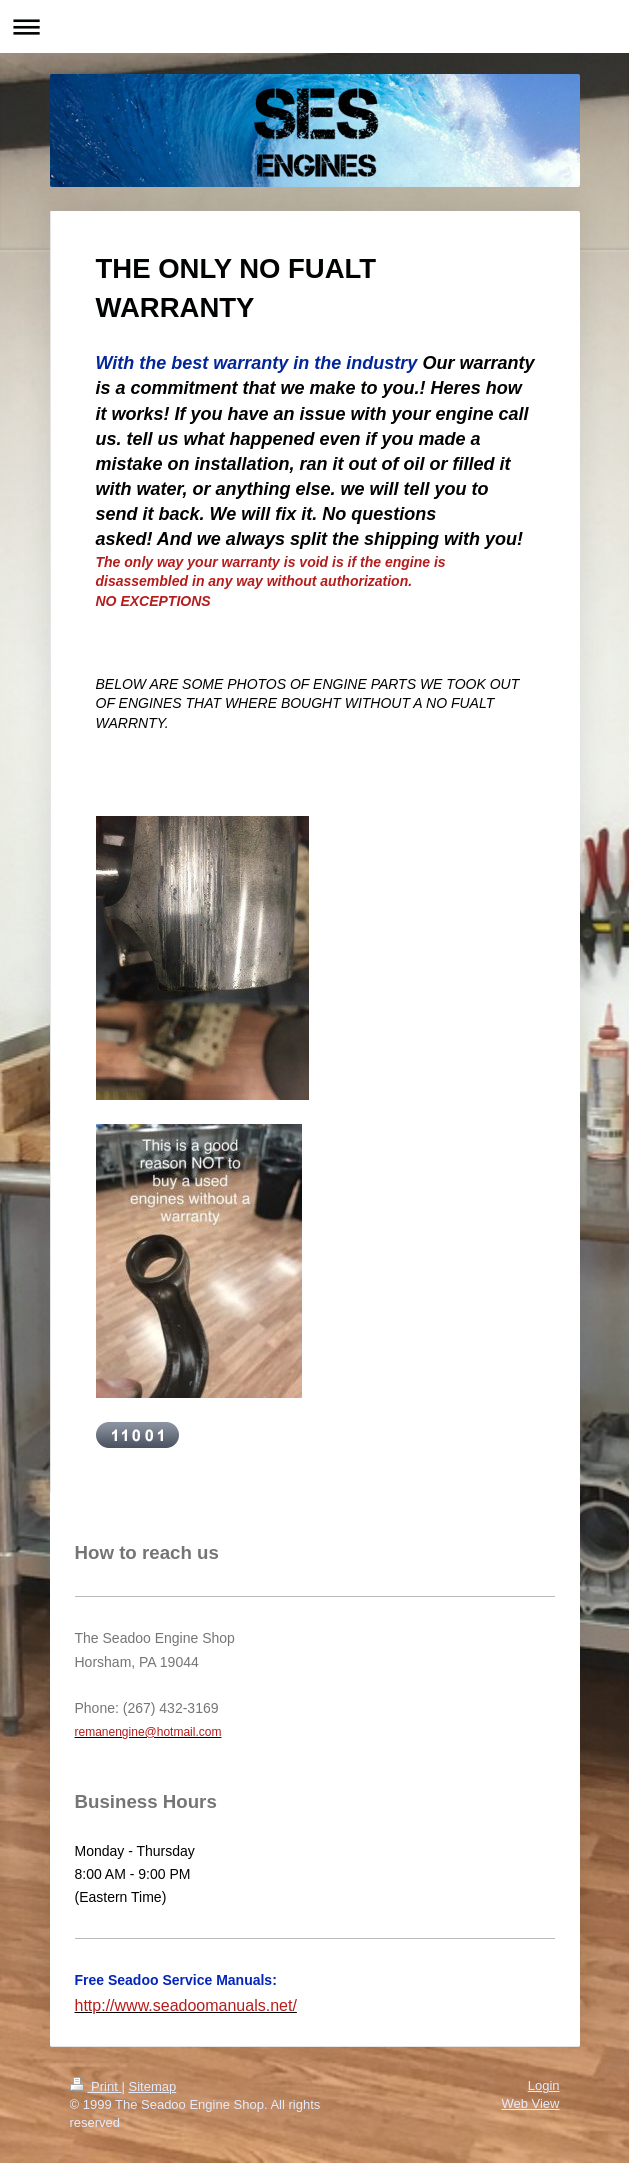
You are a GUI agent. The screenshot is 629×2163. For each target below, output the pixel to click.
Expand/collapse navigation (314, 26)
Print (96, 2086)
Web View (530, 2103)
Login (544, 2085)
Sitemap (152, 2086)
